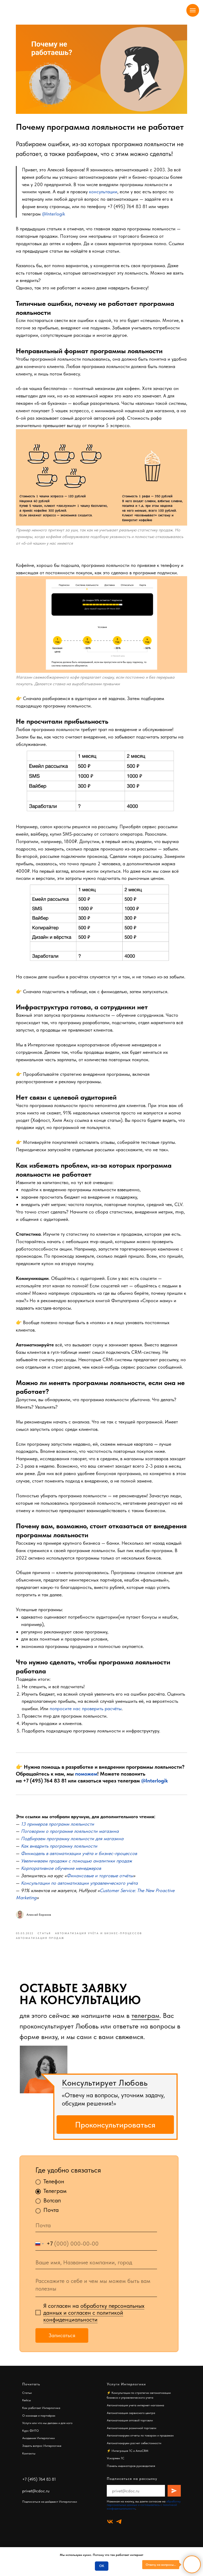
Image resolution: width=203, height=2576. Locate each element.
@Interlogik (54, 213)
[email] (96, 2235)
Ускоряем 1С (115, 2468)
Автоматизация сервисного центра (131, 2423)
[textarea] (96, 2296)
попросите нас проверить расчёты (87, 1718)
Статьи (27, 2403)
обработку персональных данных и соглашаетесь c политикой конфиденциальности (144, 2515)
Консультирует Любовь (104, 2093)
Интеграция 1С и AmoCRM (130, 2461)
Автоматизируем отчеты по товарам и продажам (140, 2446)
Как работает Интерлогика (41, 2418)
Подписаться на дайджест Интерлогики (49, 2512)
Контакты (28, 2464)
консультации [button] (104, 191)
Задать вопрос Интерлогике (41, 2456)
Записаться (62, 2345)
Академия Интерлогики (38, 2448)
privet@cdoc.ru (35, 2501)
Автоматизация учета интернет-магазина (135, 2415)
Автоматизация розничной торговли (131, 2438)
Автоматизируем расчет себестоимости (134, 2453)
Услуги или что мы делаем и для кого (47, 2433)
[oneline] (96, 2272)
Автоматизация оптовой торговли (130, 2430)
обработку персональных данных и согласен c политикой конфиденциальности (93, 2323)
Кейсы (26, 2411)
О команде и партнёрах (38, 2426)
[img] (43, 2080)
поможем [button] (87, 1783)
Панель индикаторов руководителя (131, 2476)
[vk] (110, 2532)
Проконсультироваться (115, 2135)
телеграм (145, 2026)
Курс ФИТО (30, 2441)
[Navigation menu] (193, 10)
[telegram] (119, 2532)
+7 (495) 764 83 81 (128, 206)
